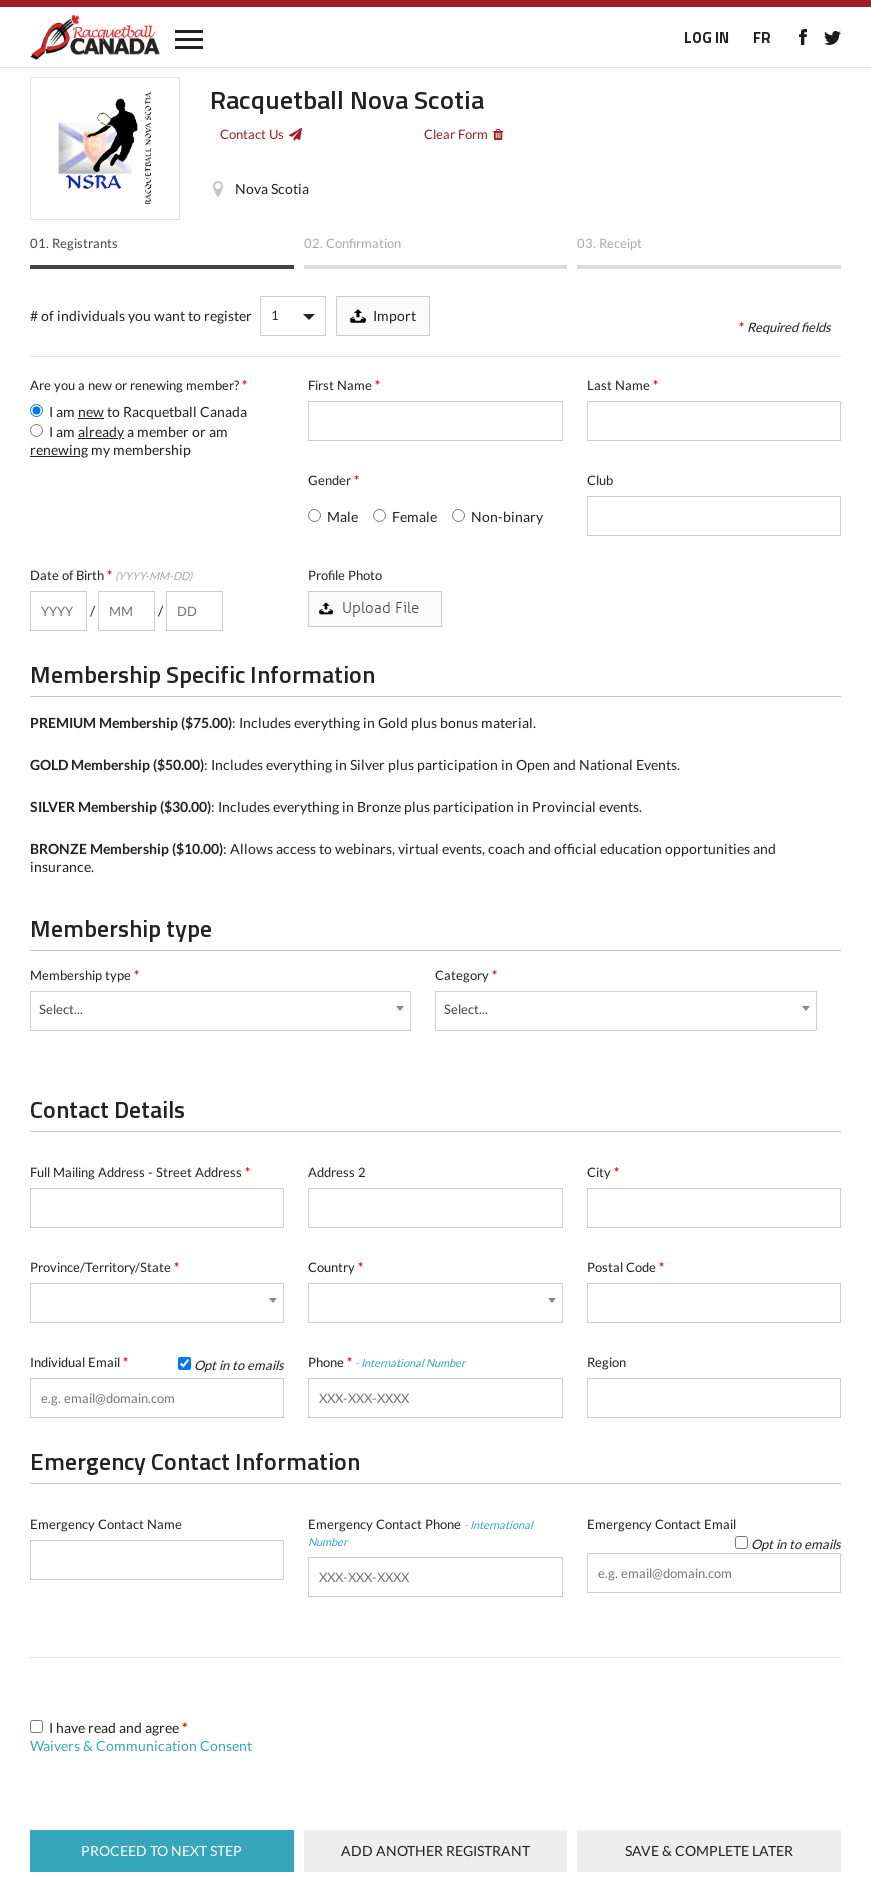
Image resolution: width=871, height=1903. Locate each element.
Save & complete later (709, 1850)
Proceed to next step (161, 1850)
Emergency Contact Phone (420, 1532)
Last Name (622, 385)
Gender (333, 480)
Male (333, 516)
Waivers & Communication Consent (141, 1745)
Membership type (84, 975)
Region (606, 1362)
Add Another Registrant (435, 1850)
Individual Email (157, 1362)
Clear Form (456, 134)
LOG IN (706, 37)
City (603, 1172)
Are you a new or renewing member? (138, 385)
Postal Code (625, 1267)
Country (335, 1267)
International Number (413, 1362)
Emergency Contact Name (106, 1524)
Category (466, 975)
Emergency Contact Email (714, 1524)
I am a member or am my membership (129, 440)
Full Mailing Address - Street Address (140, 1172)
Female (405, 516)
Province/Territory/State (104, 1267)
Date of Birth (111, 575)
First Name (344, 385)
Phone (386, 1362)
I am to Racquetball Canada (138, 411)
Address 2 (337, 1172)
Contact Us (252, 134)
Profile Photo (345, 575)
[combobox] (220, 1011)
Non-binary (497, 516)
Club (600, 480)
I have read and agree (141, 1736)
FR (762, 37)
